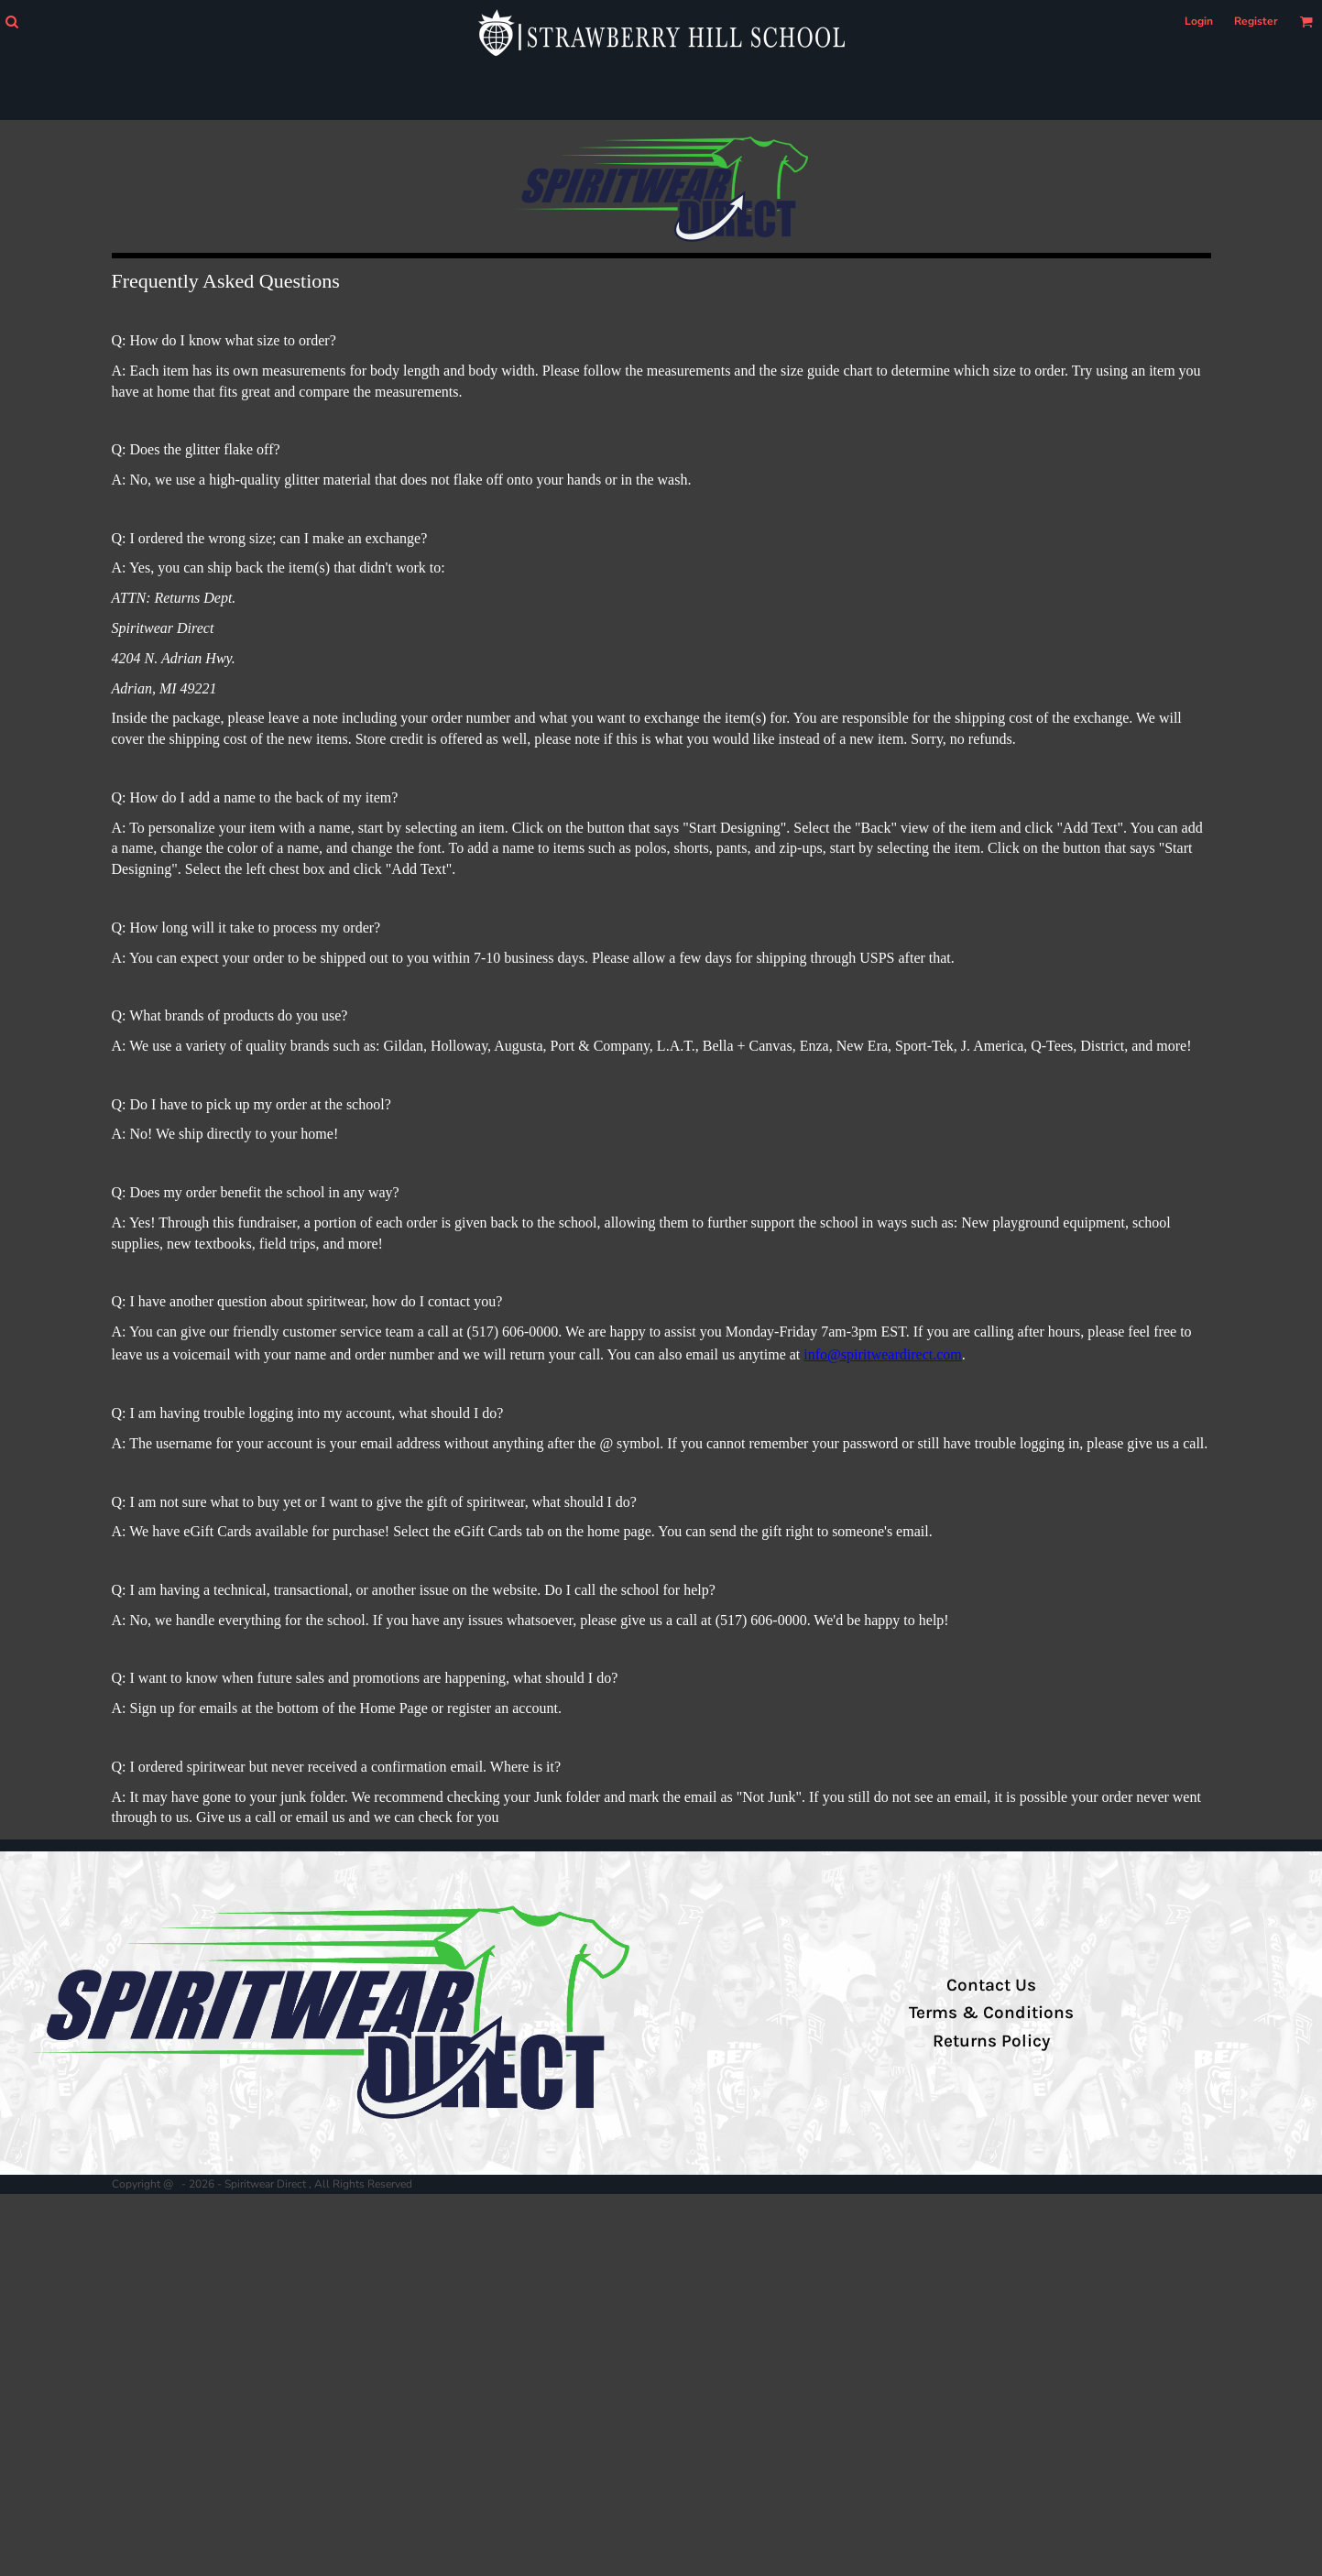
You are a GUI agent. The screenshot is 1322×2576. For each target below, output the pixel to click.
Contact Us (991, 1985)
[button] (11, 21)
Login (1199, 21)
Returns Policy (991, 2041)
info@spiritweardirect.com (882, 1354)
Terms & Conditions (991, 2013)
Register (1256, 21)
